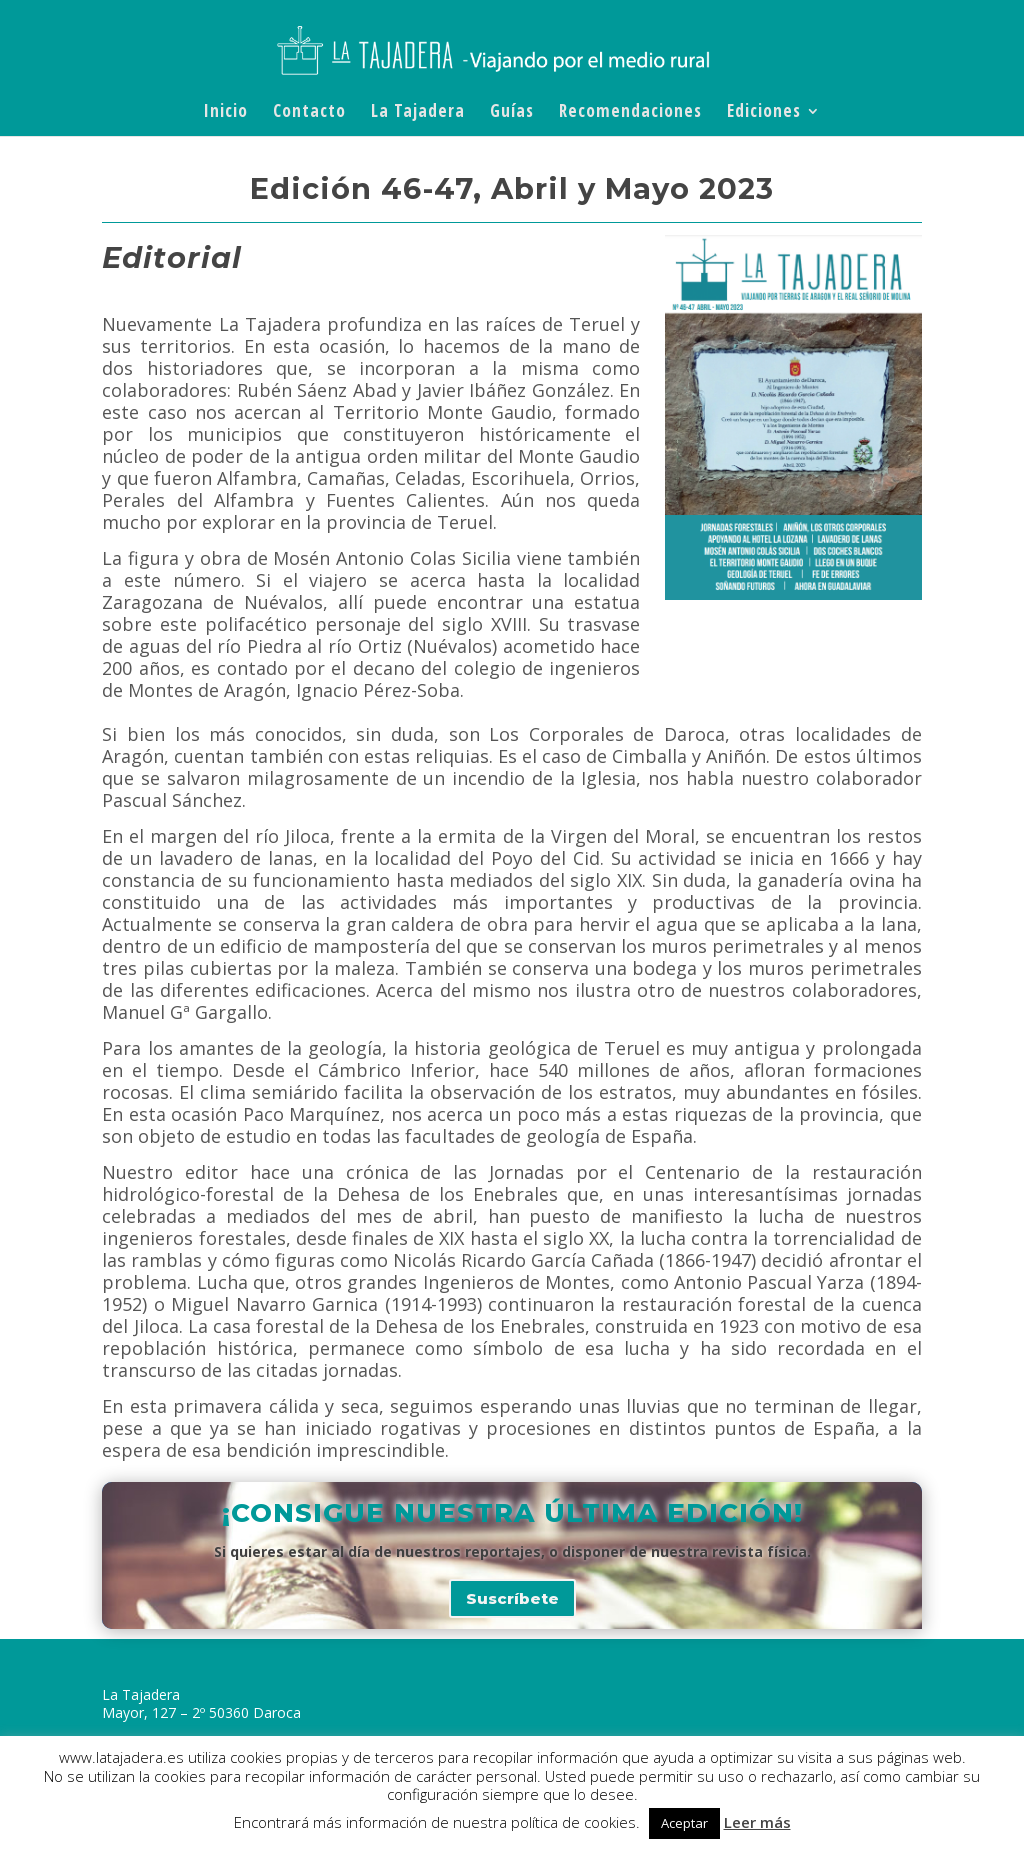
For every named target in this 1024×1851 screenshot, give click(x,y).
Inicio (226, 113)
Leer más (757, 1822)
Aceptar (684, 1823)
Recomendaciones (630, 113)
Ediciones (764, 113)
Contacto (309, 113)
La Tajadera (418, 113)
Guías (512, 113)
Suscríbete (512, 1598)
